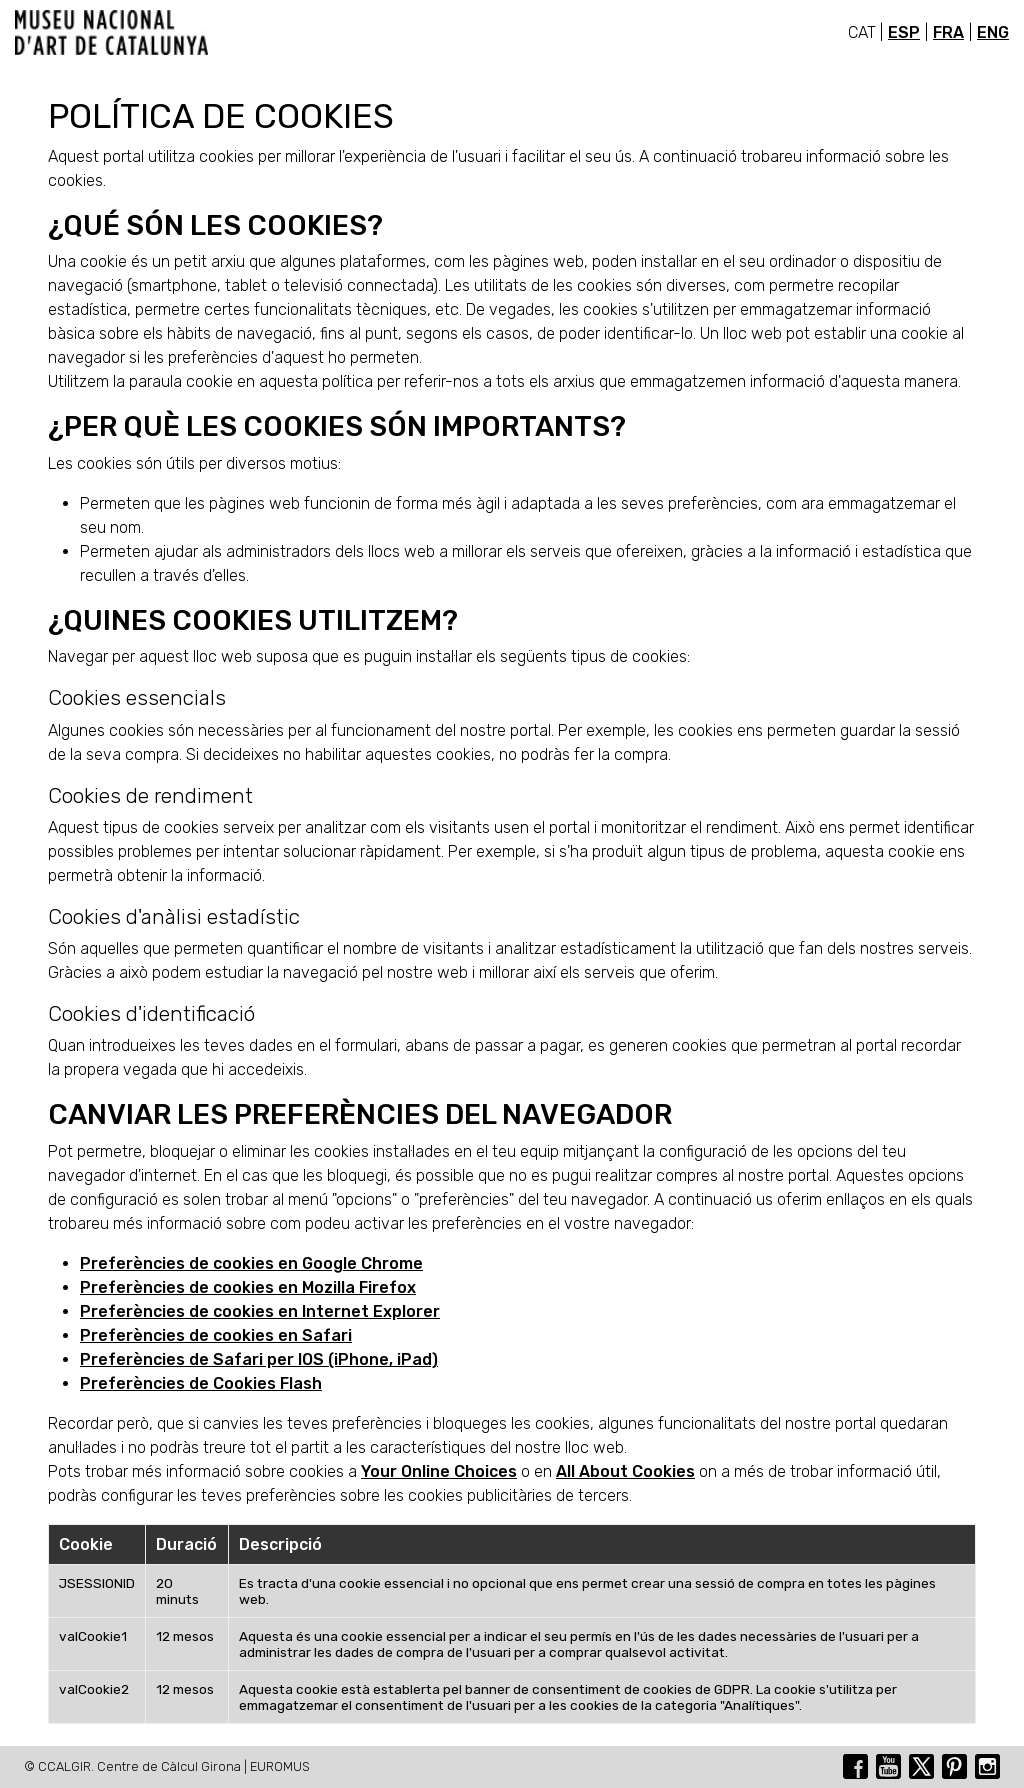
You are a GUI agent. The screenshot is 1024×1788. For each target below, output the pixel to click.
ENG (993, 32)
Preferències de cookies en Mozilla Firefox (248, 1287)
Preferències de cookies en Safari (216, 1335)
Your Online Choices (439, 1471)
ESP (904, 32)
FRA (948, 32)
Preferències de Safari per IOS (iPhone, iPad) (259, 1359)
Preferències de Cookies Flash (201, 1383)
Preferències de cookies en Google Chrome (251, 1263)
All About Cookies (625, 1471)
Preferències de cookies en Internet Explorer (260, 1311)
